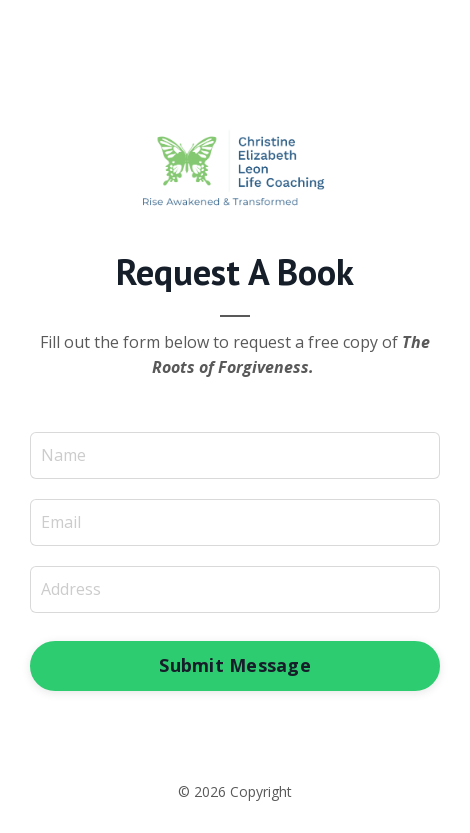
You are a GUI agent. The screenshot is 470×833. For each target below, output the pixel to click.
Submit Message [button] (235, 665)
